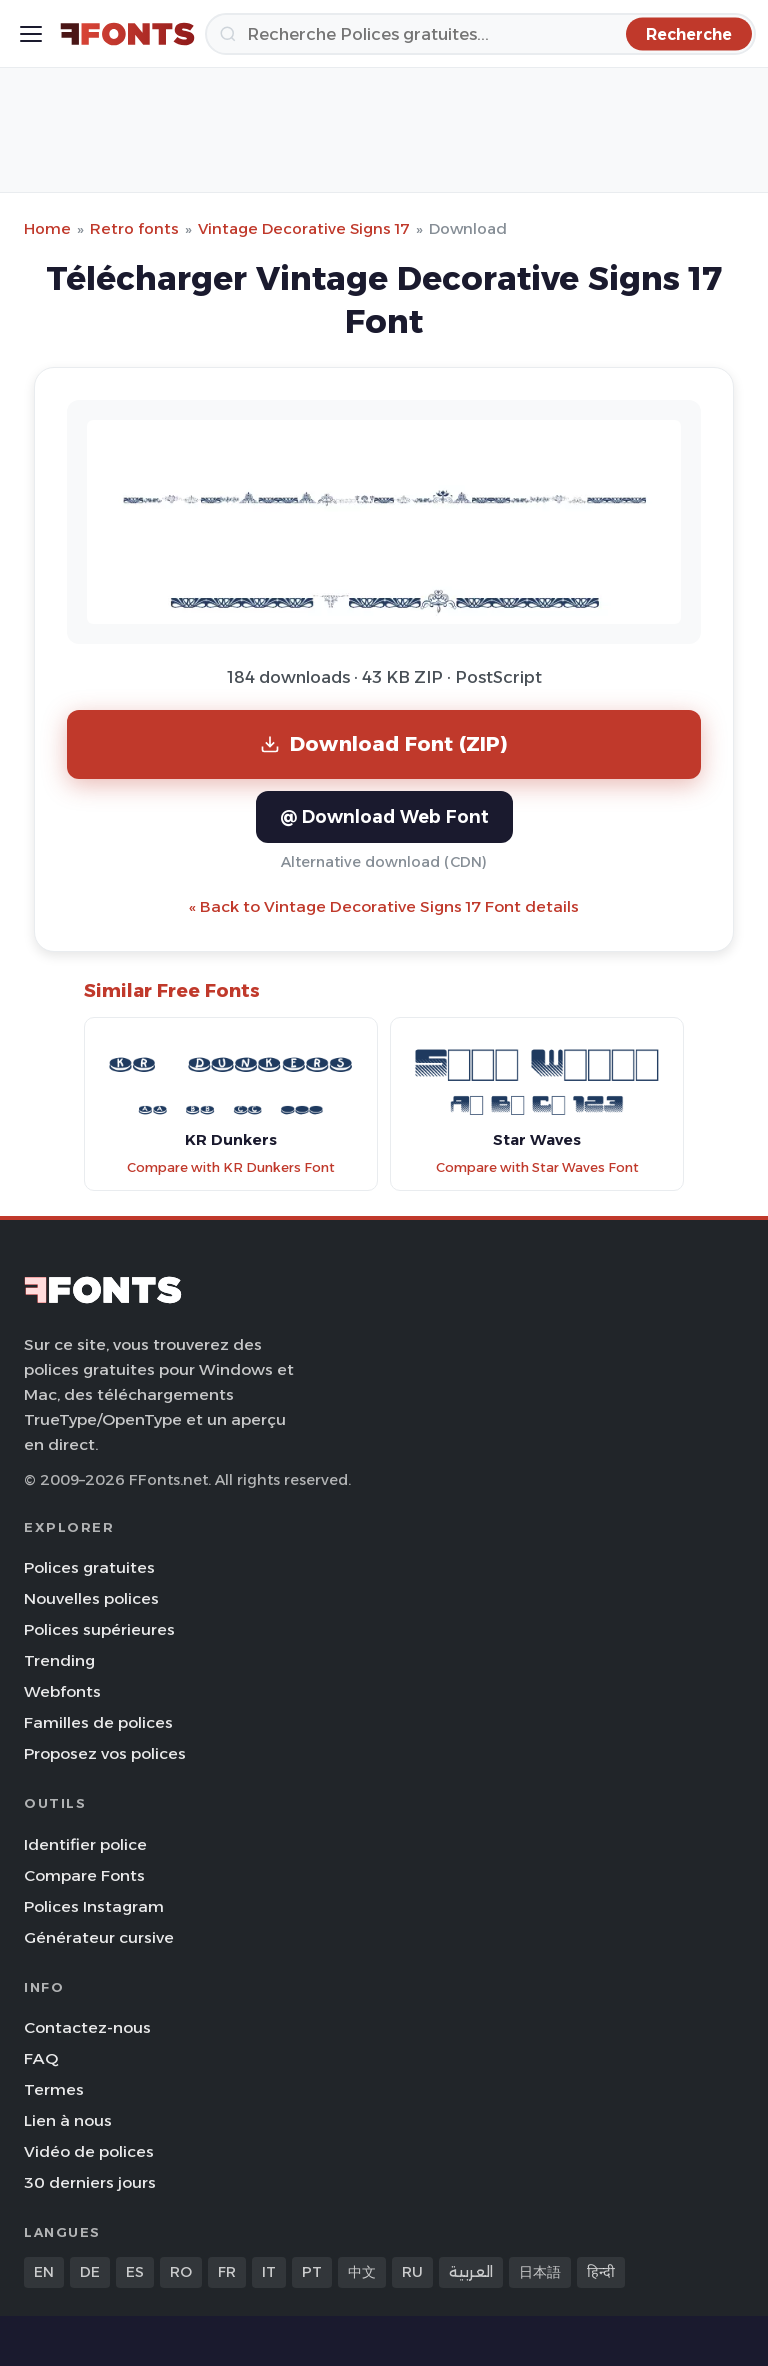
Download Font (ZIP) (384, 743)
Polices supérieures (99, 1629)
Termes (54, 2089)
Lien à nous (68, 2120)
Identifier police (85, 1844)
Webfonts (62, 1691)
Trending (59, 1660)
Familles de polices (98, 1722)
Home (47, 228)
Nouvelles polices (91, 1598)
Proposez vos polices (105, 1753)
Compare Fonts (84, 1875)
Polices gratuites (89, 1567)
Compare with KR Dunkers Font (231, 1167)
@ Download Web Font (384, 816)
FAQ (41, 2058)
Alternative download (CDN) (384, 862)
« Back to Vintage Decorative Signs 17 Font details (384, 906)
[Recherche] (480, 34)
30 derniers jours (90, 2182)
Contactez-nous (87, 2027)
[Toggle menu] (31, 34)
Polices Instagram (94, 1906)
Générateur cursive (99, 1937)
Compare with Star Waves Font (537, 1167)
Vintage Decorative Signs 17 (304, 228)
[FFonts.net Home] (127, 34)
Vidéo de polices (89, 2151)
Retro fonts (134, 228)
